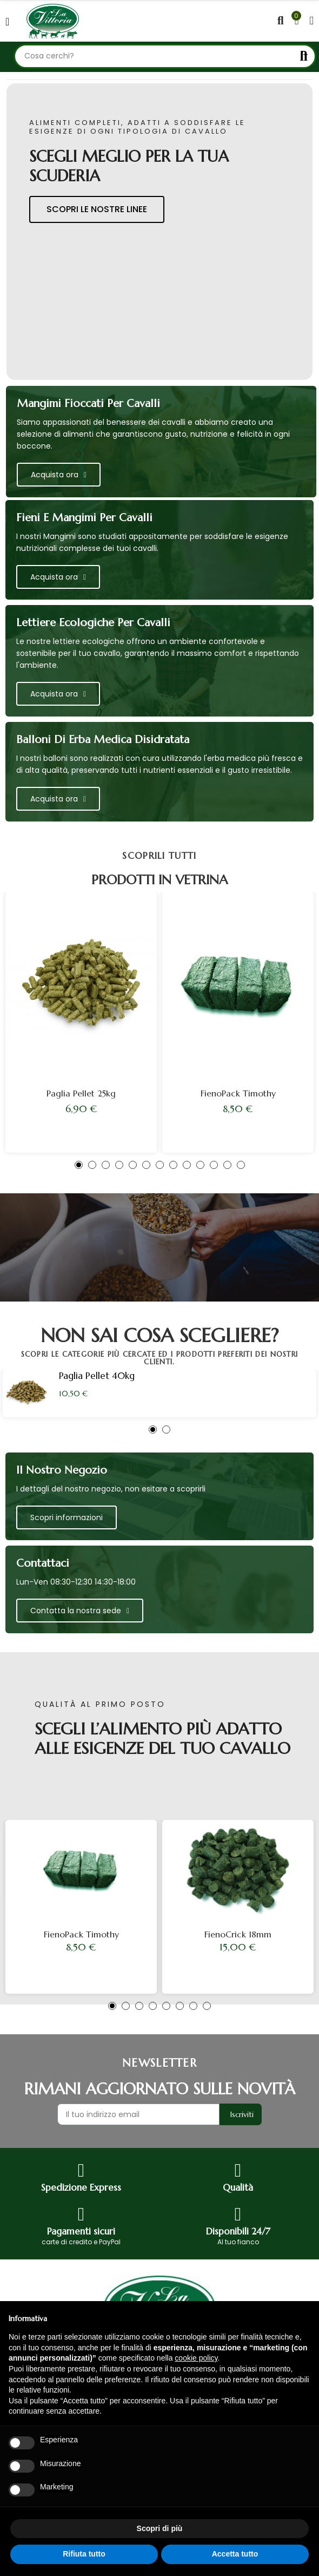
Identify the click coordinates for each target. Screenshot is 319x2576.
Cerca (303, 56)
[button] (79, 1165)
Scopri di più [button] (160, 2528)
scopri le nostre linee (96, 209)
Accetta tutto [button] (235, 2553)
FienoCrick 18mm (237, 1934)
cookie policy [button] (196, 2358)
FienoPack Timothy (238, 1093)
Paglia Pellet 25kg (81, 1093)
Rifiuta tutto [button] (84, 2553)
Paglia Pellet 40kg (97, 1376)
